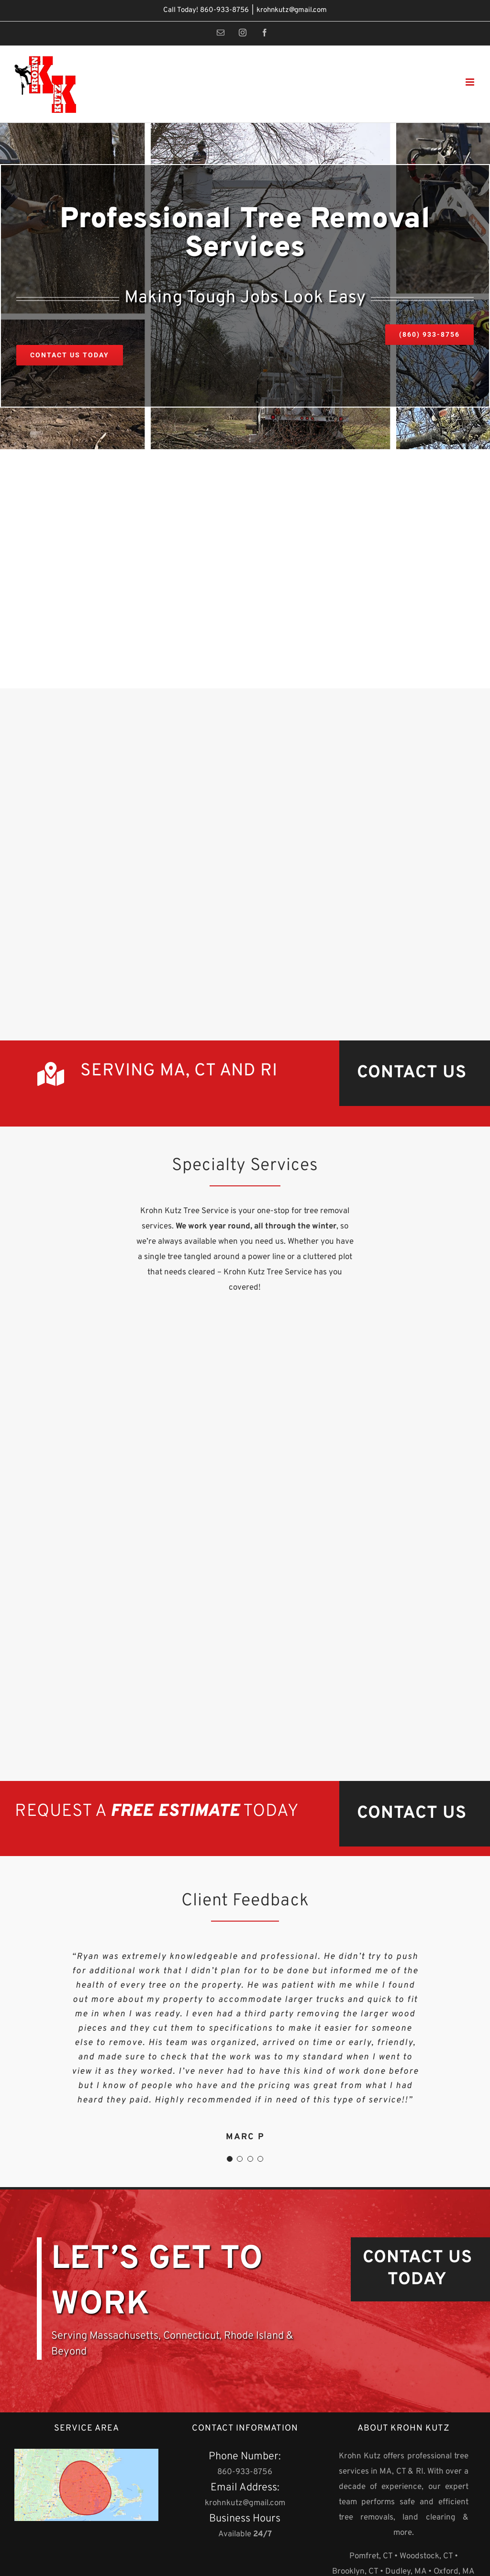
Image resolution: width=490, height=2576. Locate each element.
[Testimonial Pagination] (230, 2159)
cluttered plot (327, 1257)
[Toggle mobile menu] (471, 82)
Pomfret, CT (370, 2556)
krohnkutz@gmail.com (291, 10)
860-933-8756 (224, 10)
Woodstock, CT (426, 2556)
